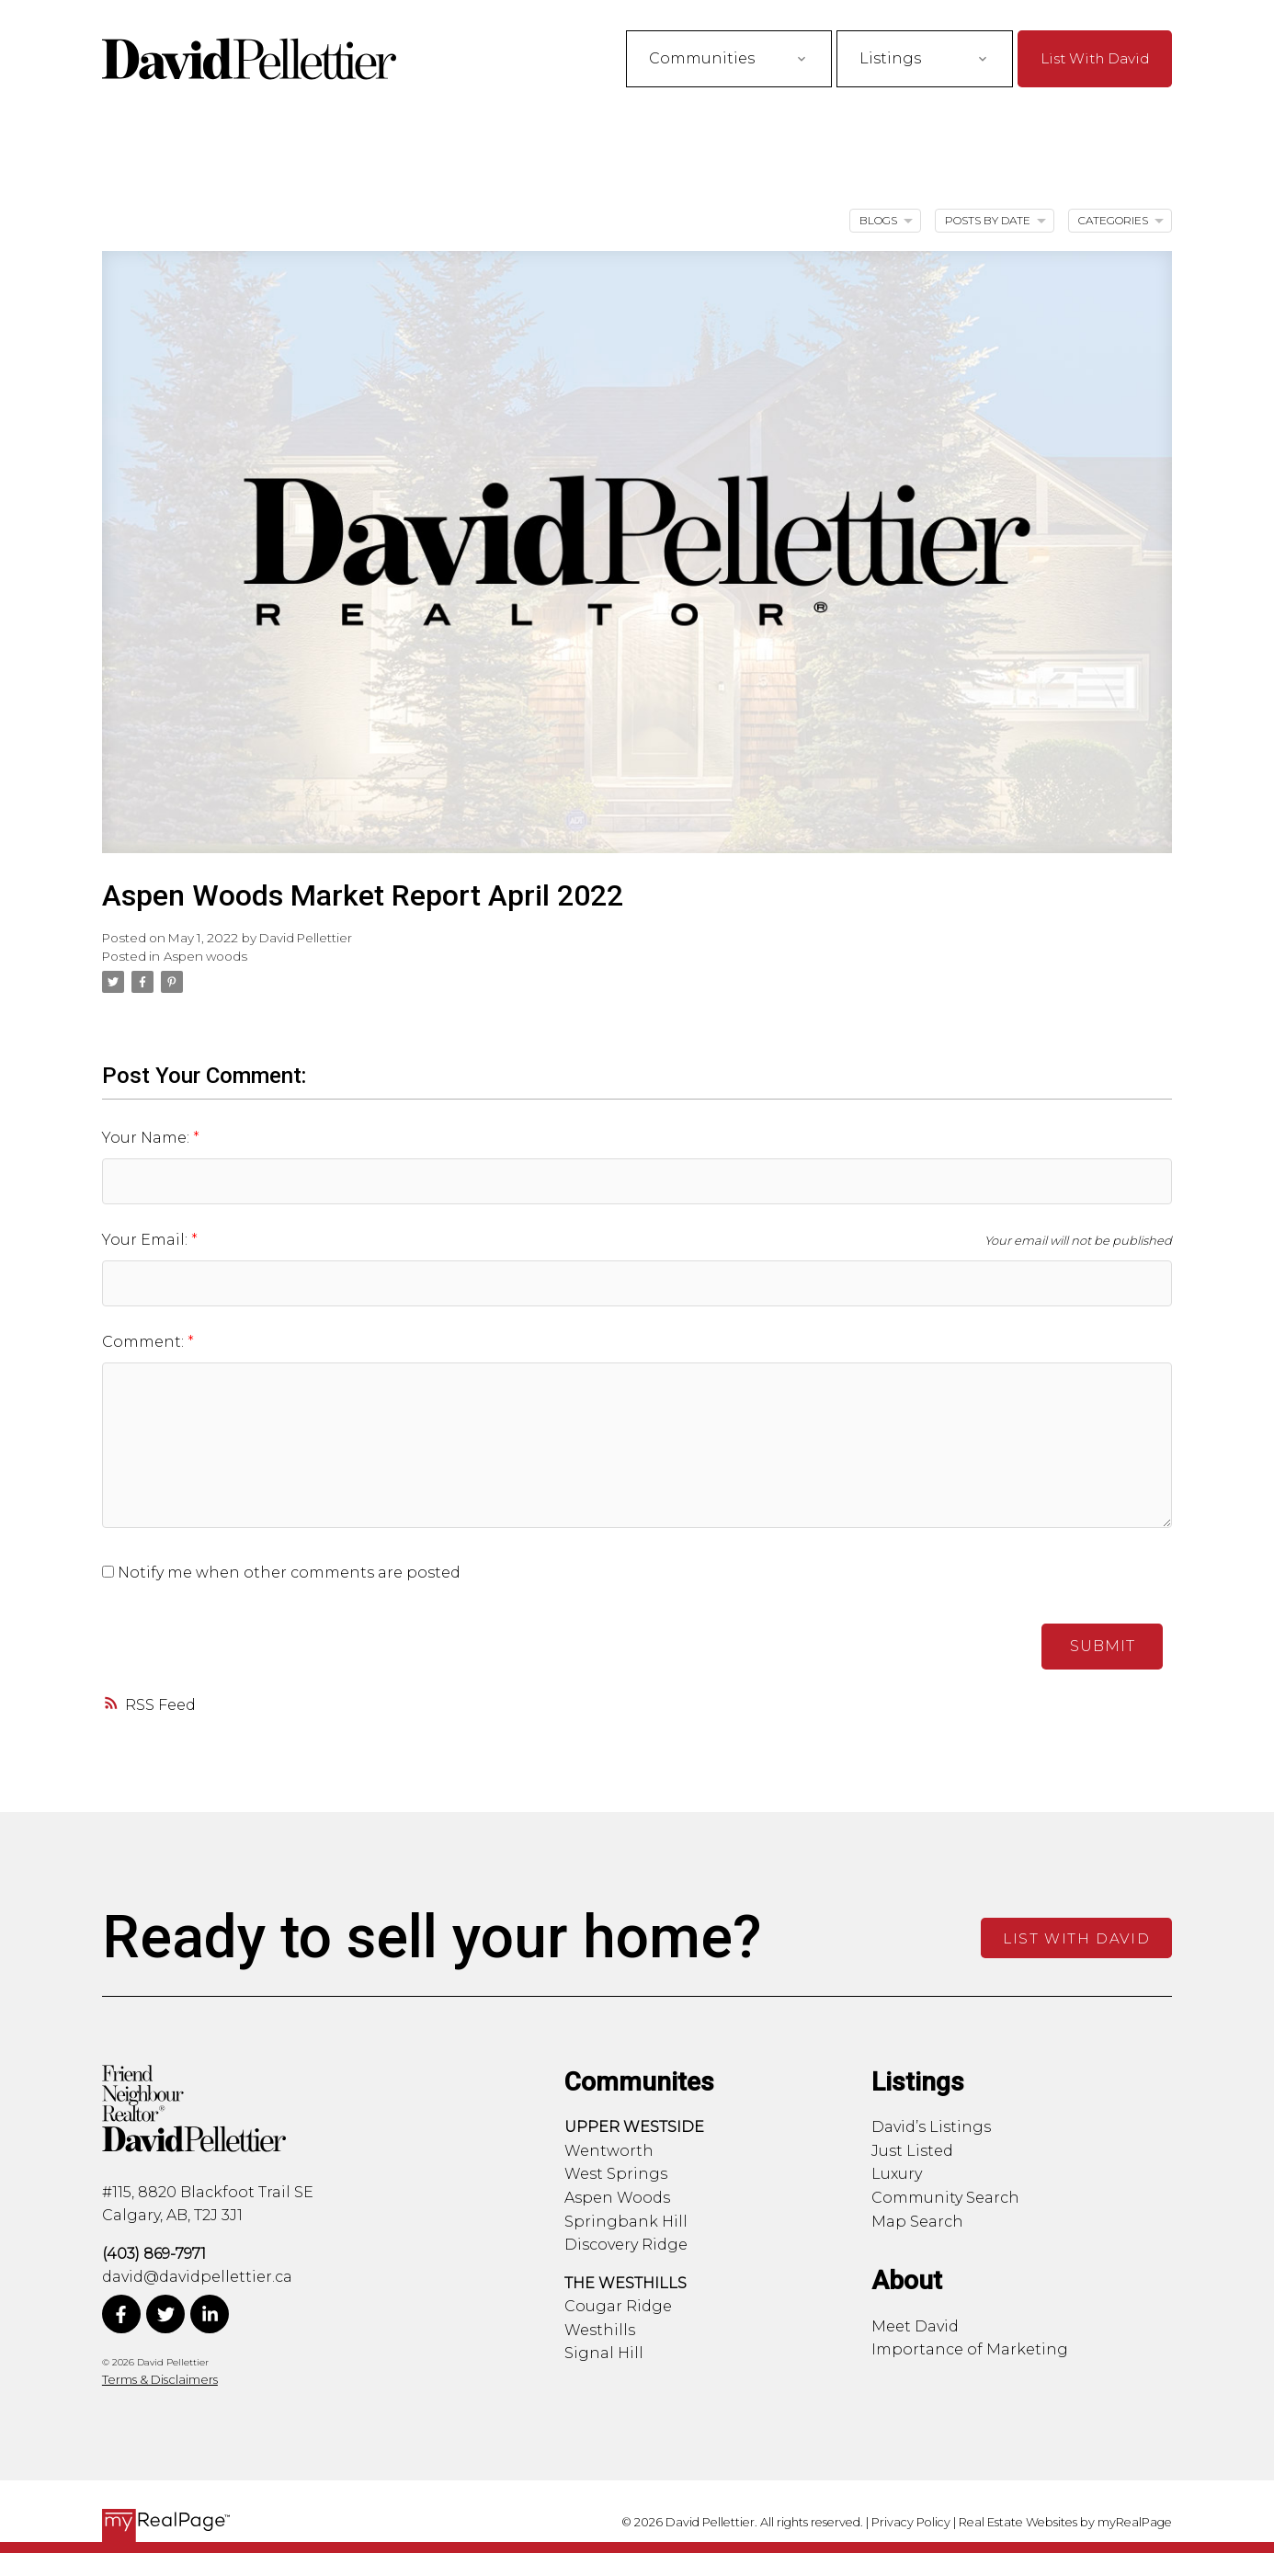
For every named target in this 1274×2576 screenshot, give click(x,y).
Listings (890, 58)
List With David (1095, 58)
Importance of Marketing (969, 2349)
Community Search (945, 2197)
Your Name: (147, 1137)
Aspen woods (205, 956)
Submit (1102, 1646)
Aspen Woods (617, 2197)
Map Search (917, 2221)
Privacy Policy (910, 2522)
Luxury (896, 2174)
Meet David (915, 2326)
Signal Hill (603, 2353)
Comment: (145, 1342)
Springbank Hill (626, 2221)
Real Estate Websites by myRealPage (1065, 2522)
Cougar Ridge (618, 2306)
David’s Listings (931, 2127)
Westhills (599, 2330)
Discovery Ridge (626, 2244)
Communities (702, 58)
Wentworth (609, 2151)
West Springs (615, 2174)
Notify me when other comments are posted (281, 1572)
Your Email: (146, 1239)
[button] (1095, 58)
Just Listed (912, 2151)
